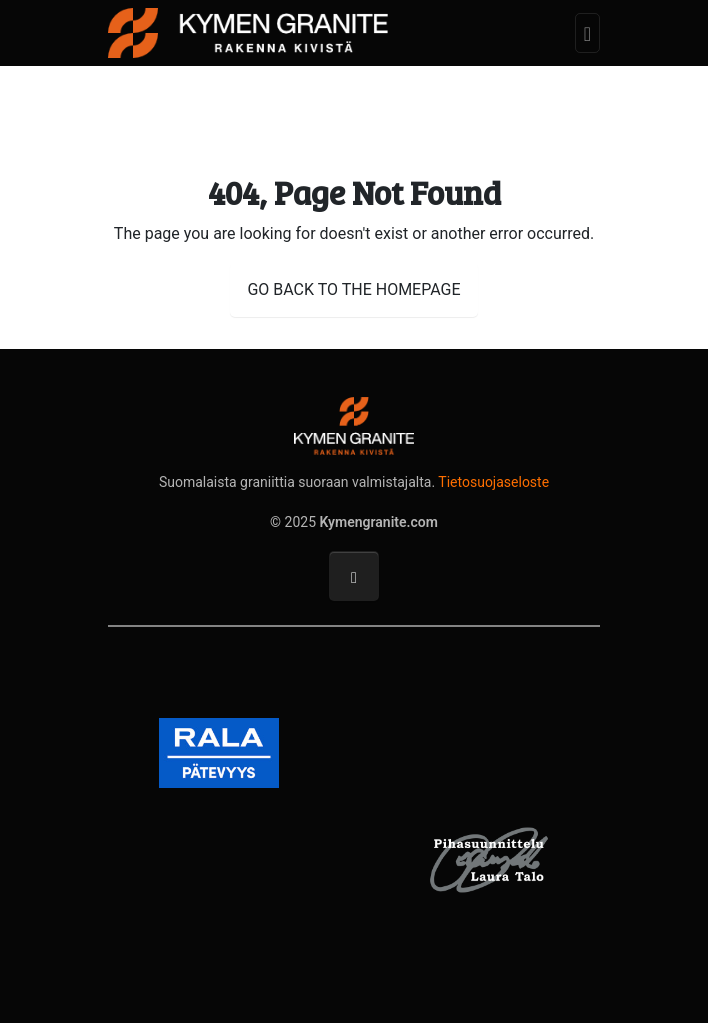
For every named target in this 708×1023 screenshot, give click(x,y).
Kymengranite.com (379, 522)
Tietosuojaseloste (493, 482)
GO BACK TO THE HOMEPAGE (353, 289)
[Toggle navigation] (587, 33)
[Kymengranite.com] (248, 31)
